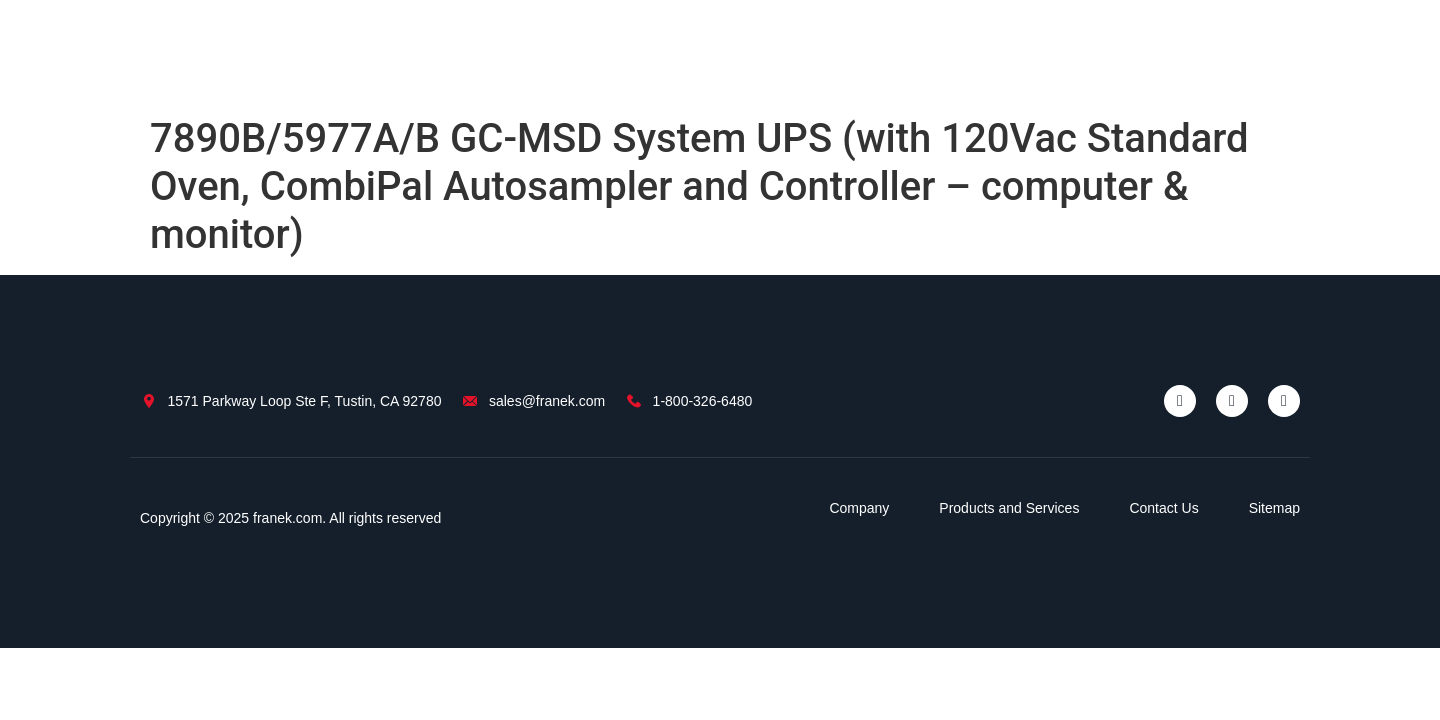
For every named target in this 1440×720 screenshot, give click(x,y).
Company (859, 508)
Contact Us (1163, 508)
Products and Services (1009, 508)
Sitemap (1274, 508)
